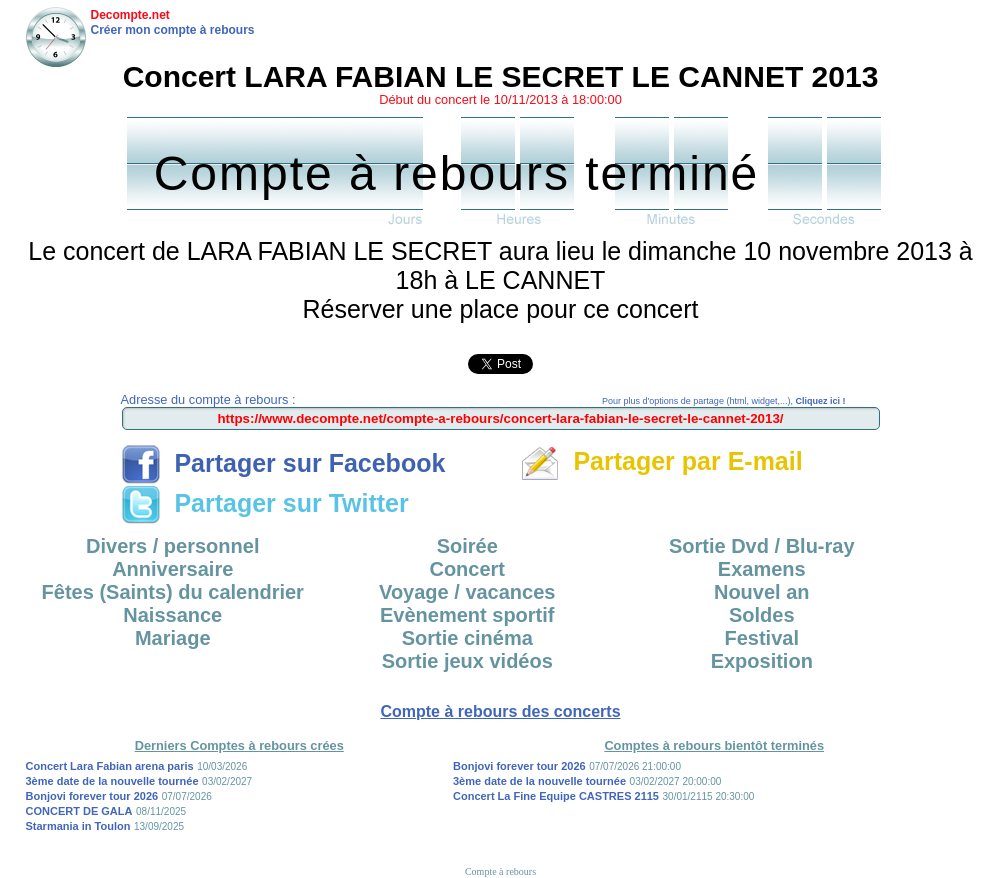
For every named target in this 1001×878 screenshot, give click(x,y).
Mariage (173, 638)
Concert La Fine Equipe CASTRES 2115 (556, 796)
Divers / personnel (172, 546)
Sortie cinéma (467, 638)
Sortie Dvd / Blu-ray (762, 546)
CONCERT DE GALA (79, 811)
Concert (467, 569)
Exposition (762, 661)
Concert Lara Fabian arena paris (110, 766)
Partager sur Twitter (265, 503)
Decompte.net (130, 15)
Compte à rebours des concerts (500, 711)
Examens (762, 569)
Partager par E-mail (661, 461)
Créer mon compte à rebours (173, 30)
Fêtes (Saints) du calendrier (173, 592)
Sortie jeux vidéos (467, 661)
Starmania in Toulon (78, 826)
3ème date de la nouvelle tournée (112, 781)
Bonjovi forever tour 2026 (92, 796)
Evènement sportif (467, 615)
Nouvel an (762, 592)
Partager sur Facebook (283, 463)
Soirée (467, 546)
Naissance (172, 615)
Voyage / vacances (467, 592)
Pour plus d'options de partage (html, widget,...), (723, 401)
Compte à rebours (500, 871)
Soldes (762, 615)
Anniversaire (172, 569)
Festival (762, 638)
